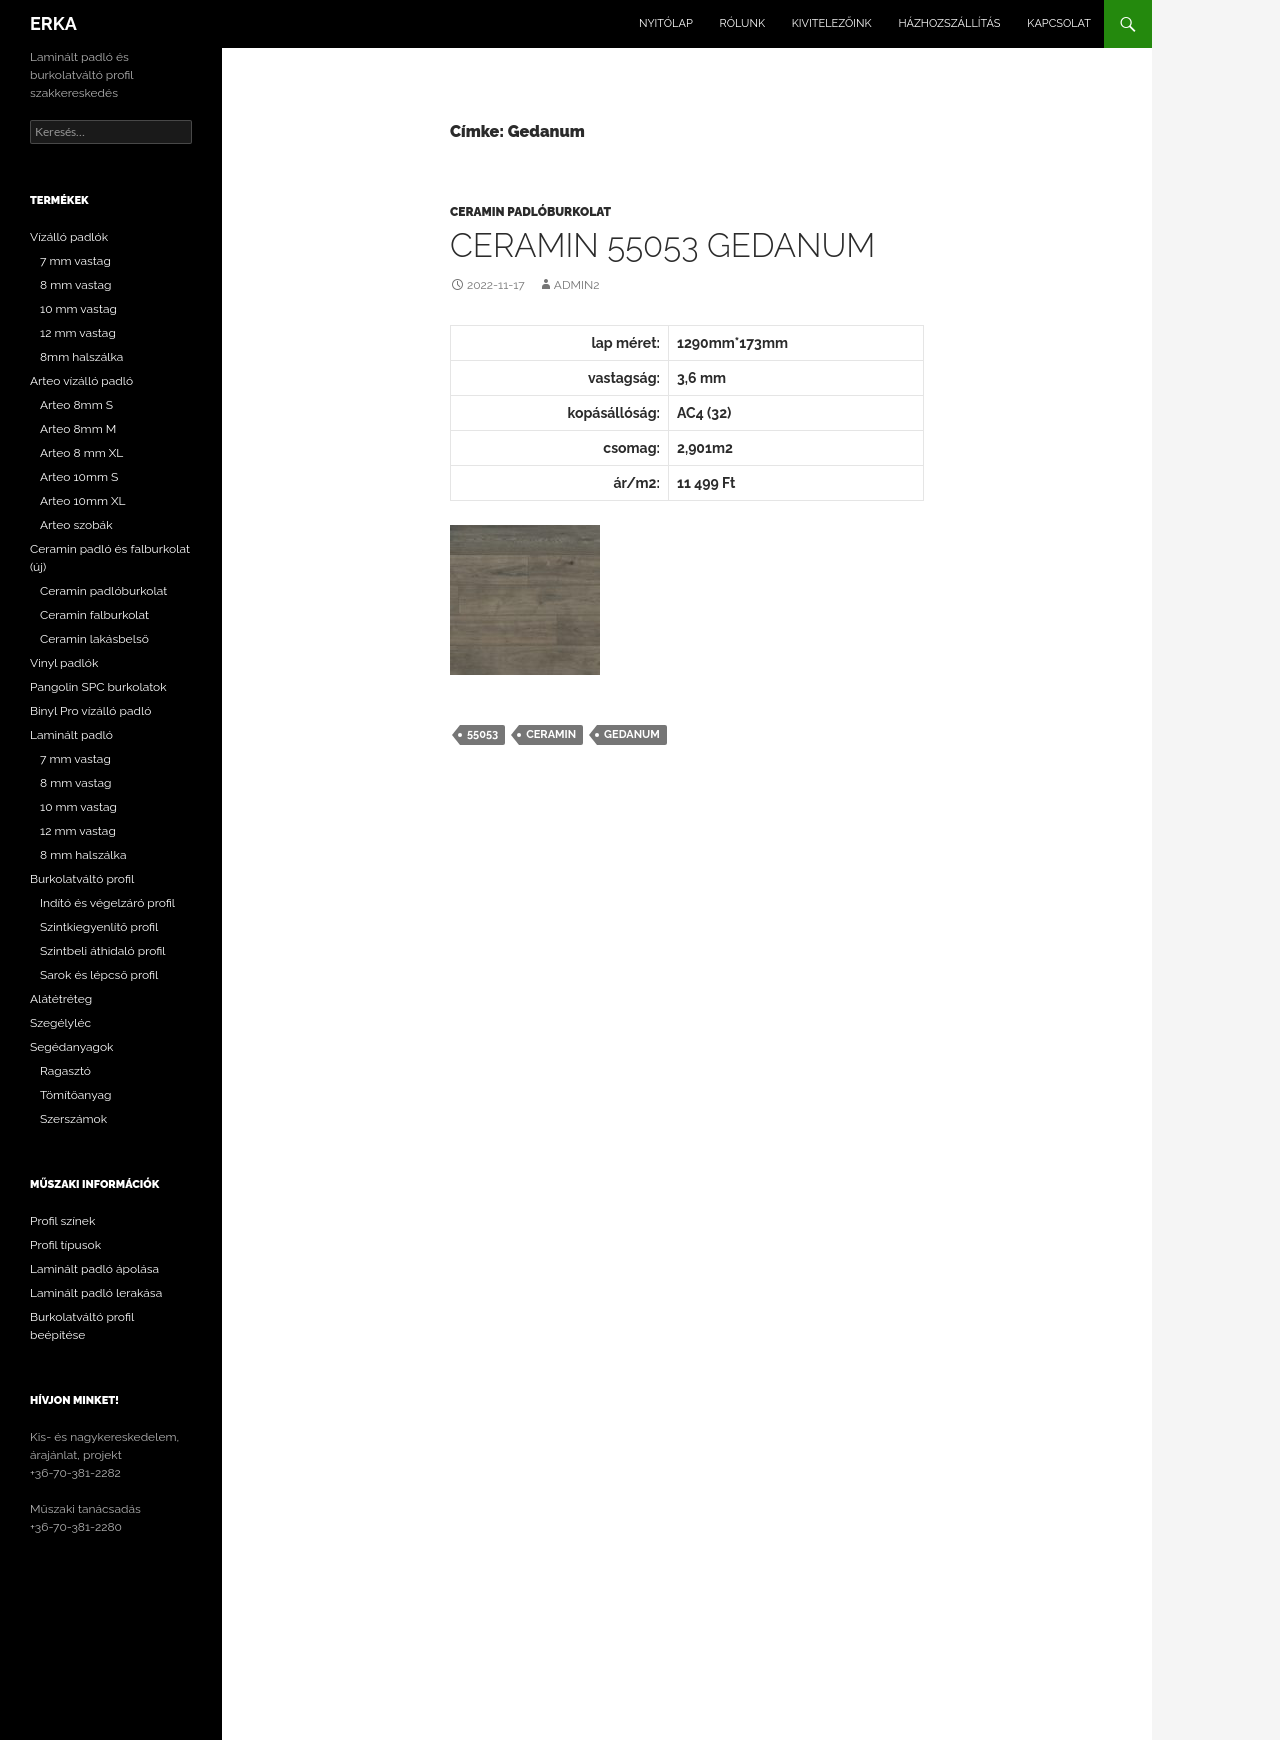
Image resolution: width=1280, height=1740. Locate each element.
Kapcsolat (1059, 23)
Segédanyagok (71, 1047)
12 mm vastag (78, 333)
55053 (482, 734)
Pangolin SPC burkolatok (98, 687)
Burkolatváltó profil (82, 879)
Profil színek (62, 1221)
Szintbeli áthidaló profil (103, 951)
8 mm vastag (76, 285)
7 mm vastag (75, 261)
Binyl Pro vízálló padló (90, 711)
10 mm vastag (78, 309)
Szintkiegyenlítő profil (99, 927)
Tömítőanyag (76, 1095)
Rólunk (742, 23)
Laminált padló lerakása (96, 1293)
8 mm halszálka (83, 855)
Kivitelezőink (832, 23)
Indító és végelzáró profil (107, 903)
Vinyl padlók (64, 663)
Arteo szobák (76, 525)
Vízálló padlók (69, 237)
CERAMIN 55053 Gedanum (662, 245)
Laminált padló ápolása (94, 1269)
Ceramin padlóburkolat (530, 212)
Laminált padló (71, 735)
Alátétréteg (61, 999)
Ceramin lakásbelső (94, 639)
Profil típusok (65, 1245)
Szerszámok (73, 1119)
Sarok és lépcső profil (99, 975)
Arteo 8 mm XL (81, 453)
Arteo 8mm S (76, 405)
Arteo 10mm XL (83, 501)
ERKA (53, 23)
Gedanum (632, 734)
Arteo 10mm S (79, 477)
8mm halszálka (81, 357)
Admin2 (577, 285)
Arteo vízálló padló (81, 381)
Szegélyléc (60, 1023)
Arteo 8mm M (78, 429)
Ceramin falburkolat (94, 615)
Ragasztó (65, 1071)
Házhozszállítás (949, 23)
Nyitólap (666, 23)
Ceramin (551, 734)
